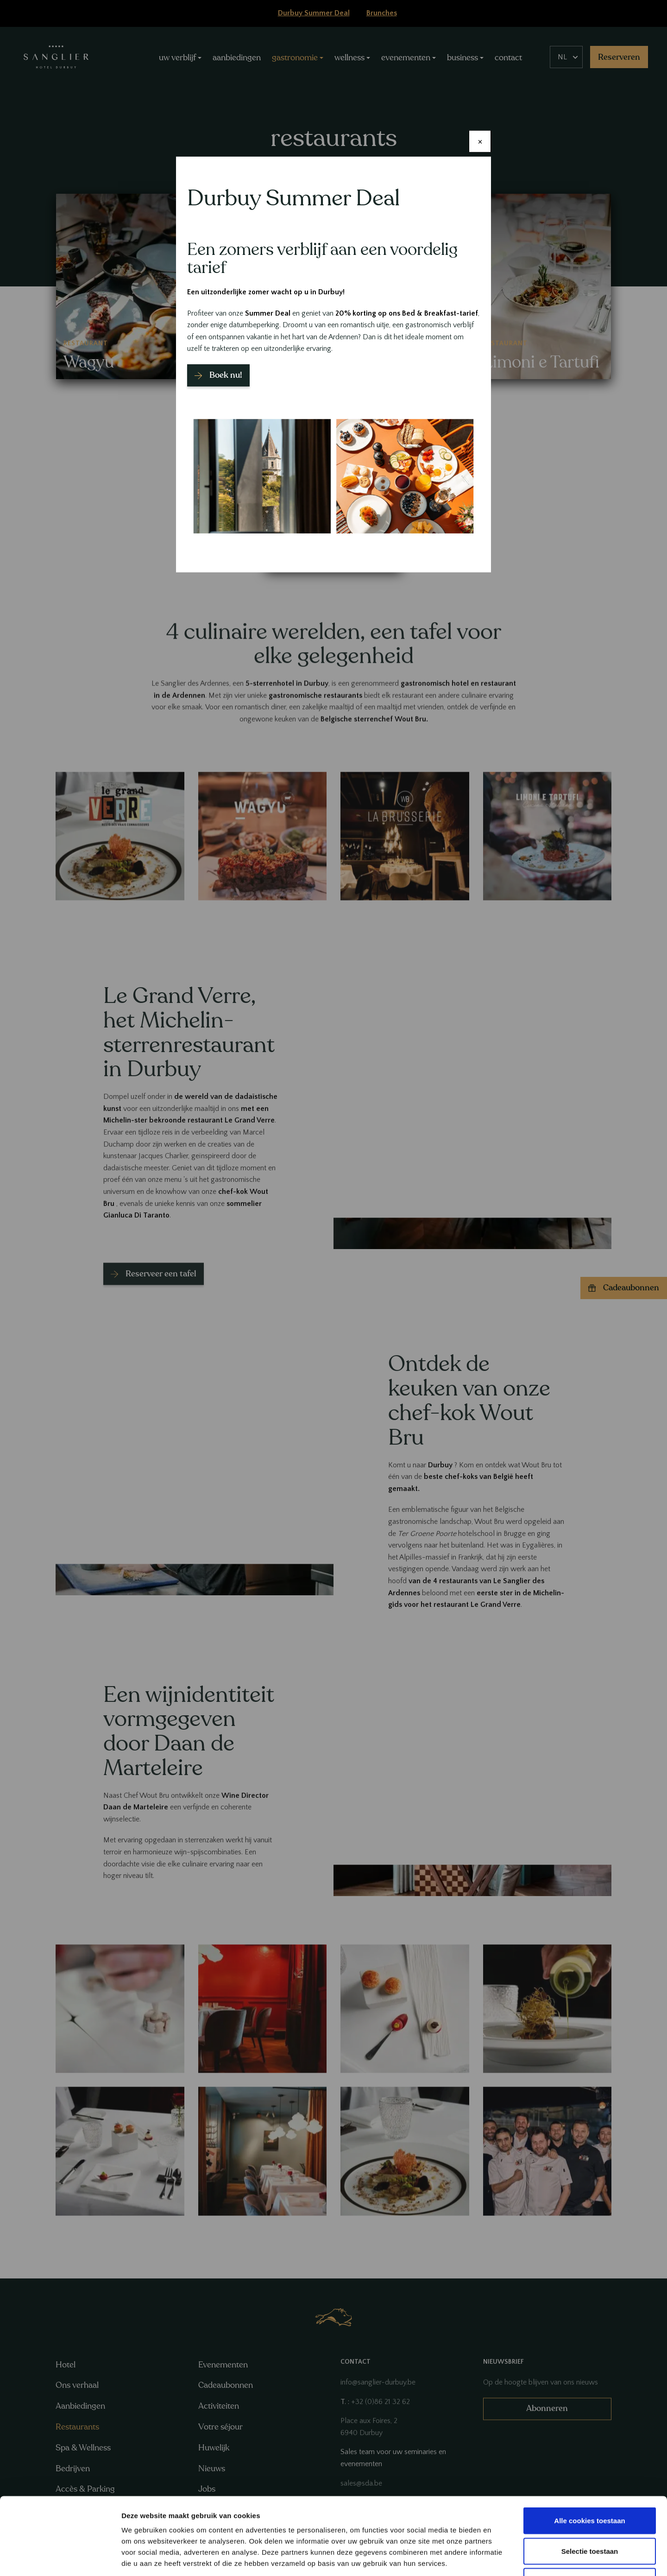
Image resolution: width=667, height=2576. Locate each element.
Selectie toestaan (589, 2485)
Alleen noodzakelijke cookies (589, 2515)
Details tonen (500, 2558)
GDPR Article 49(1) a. (415, 2519)
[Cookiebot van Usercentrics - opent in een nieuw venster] (60, 2558)
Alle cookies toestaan (589, 2454)
